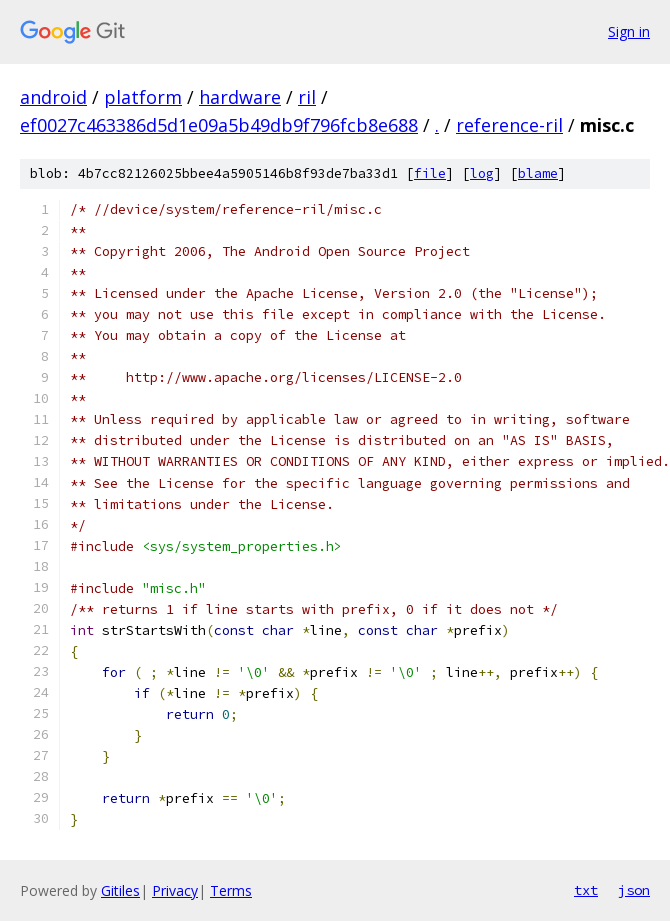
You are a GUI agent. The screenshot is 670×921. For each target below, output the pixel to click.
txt (586, 890)
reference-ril (509, 125)
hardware (240, 97)
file (430, 173)
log (482, 173)
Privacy (175, 890)
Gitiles (120, 890)
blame (538, 173)
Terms (231, 890)
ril (307, 97)
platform (143, 97)
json (634, 890)
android (53, 97)
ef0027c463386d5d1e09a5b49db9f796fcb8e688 (219, 125)
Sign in (629, 31)
